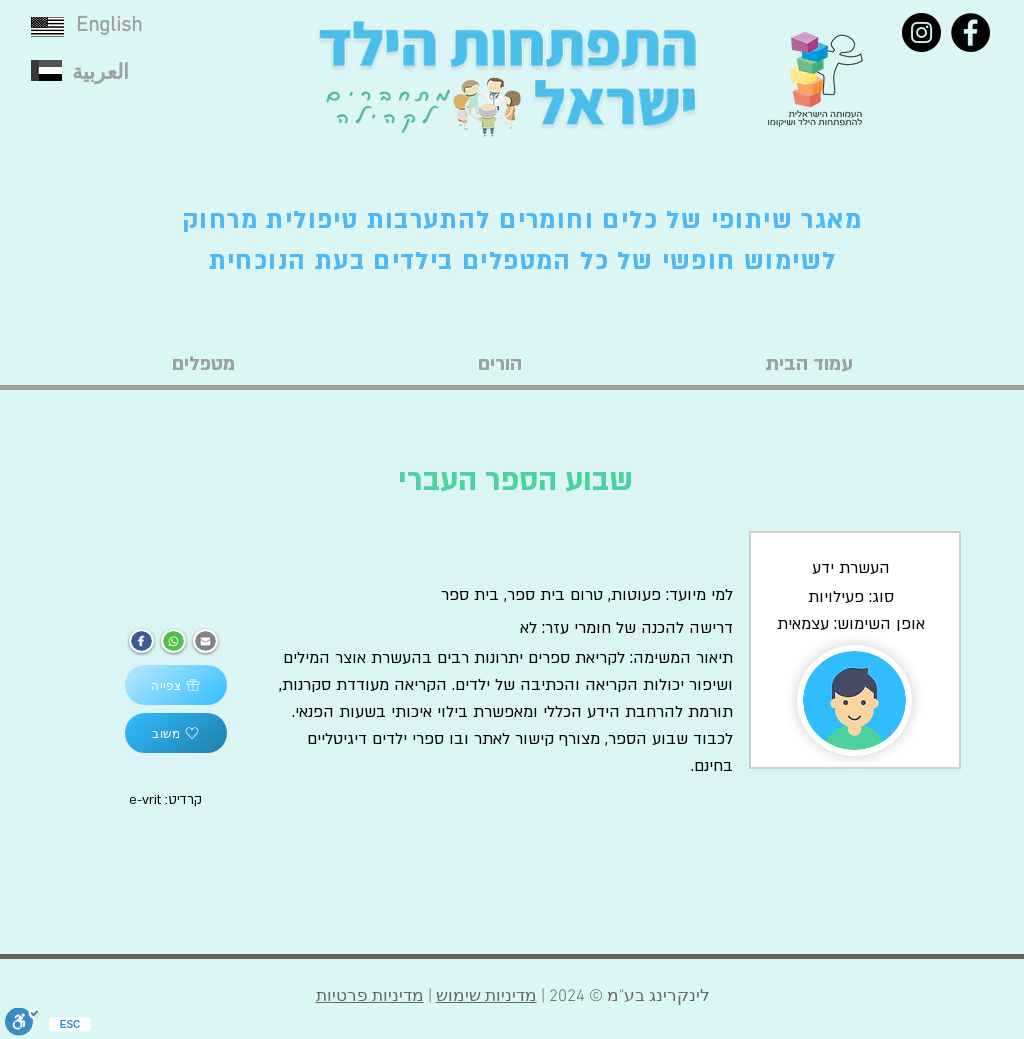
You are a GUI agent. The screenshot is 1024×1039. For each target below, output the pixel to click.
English (109, 25)
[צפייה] (176, 685)
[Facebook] (970, 32)
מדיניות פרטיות (370, 997)
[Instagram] (921, 32)
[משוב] (176, 733)
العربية (100, 73)
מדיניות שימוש (486, 997)
